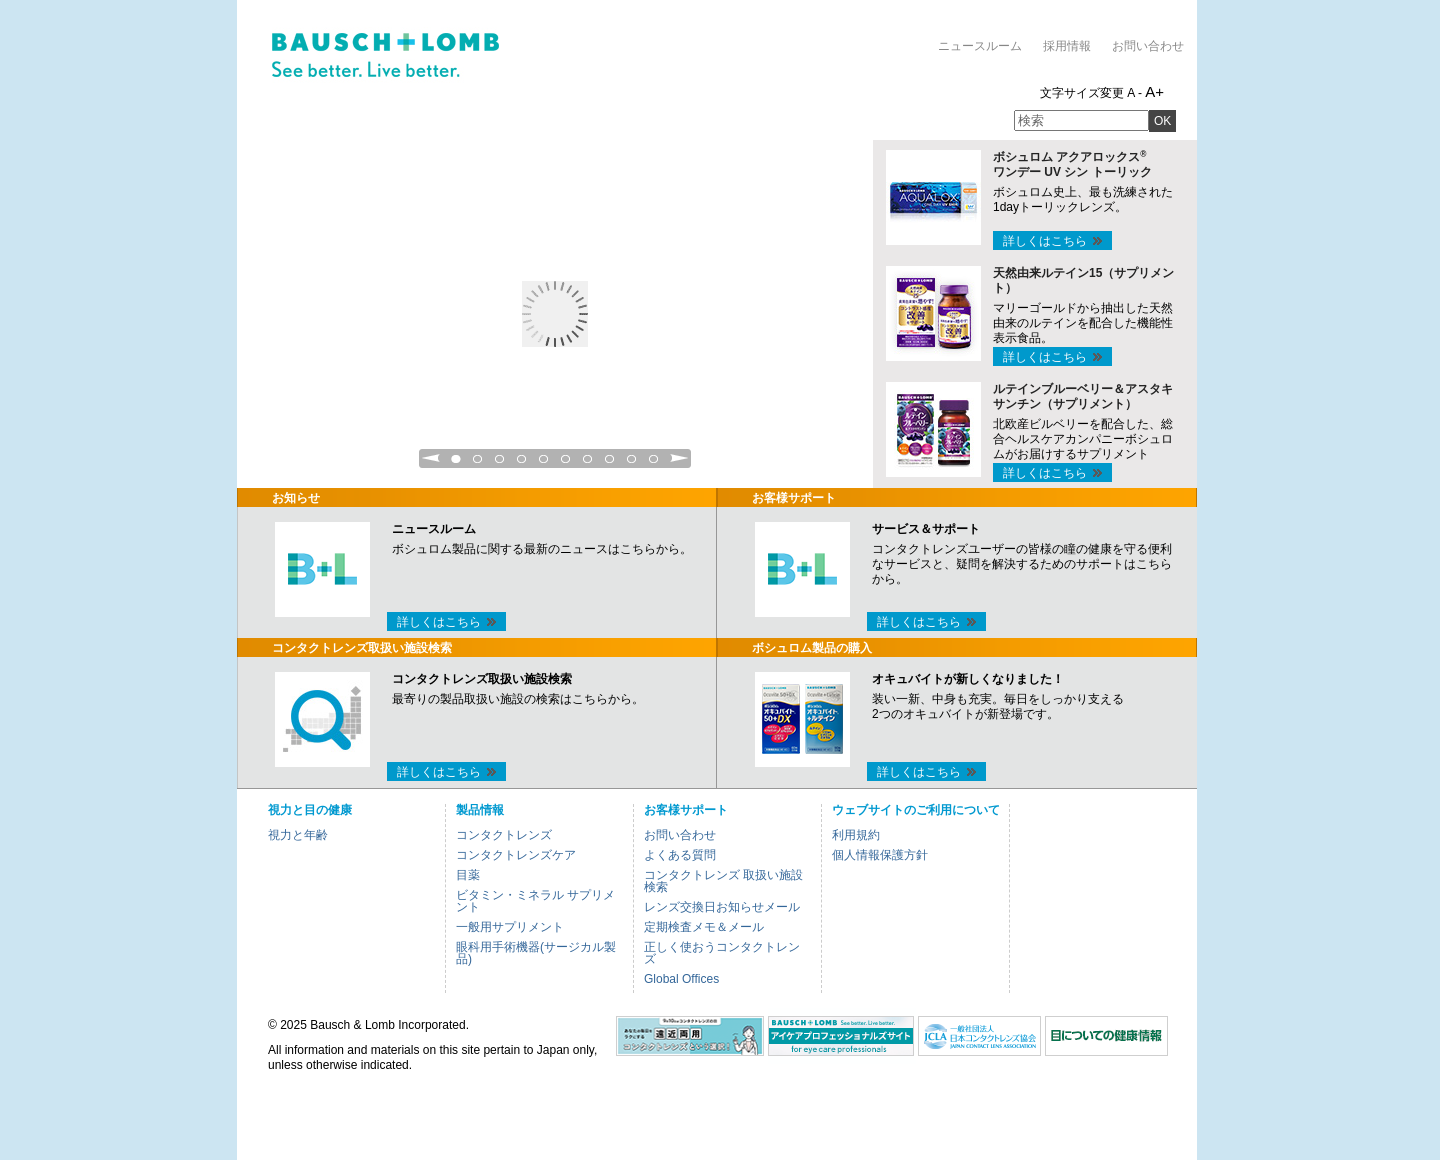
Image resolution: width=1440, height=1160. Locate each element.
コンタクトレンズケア (516, 855)
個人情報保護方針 (880, 855)
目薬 (468, 875)
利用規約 (856, 835)
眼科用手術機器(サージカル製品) (536, 953)
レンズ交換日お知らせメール (722, 907)
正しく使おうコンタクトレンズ (722, 953)
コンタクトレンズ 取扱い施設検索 (723, 881)
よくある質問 (680, 855)
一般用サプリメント (510, 927)
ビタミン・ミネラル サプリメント (535, 901)
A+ (1154, 91)
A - (1134, 93)
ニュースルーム (980, 46)
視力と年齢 (298, 835)
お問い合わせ (1148, 46)
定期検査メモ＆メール (704, 927)
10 (654, 464)
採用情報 (1067, 46)
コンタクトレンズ (504, 835)
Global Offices (681, 979)
